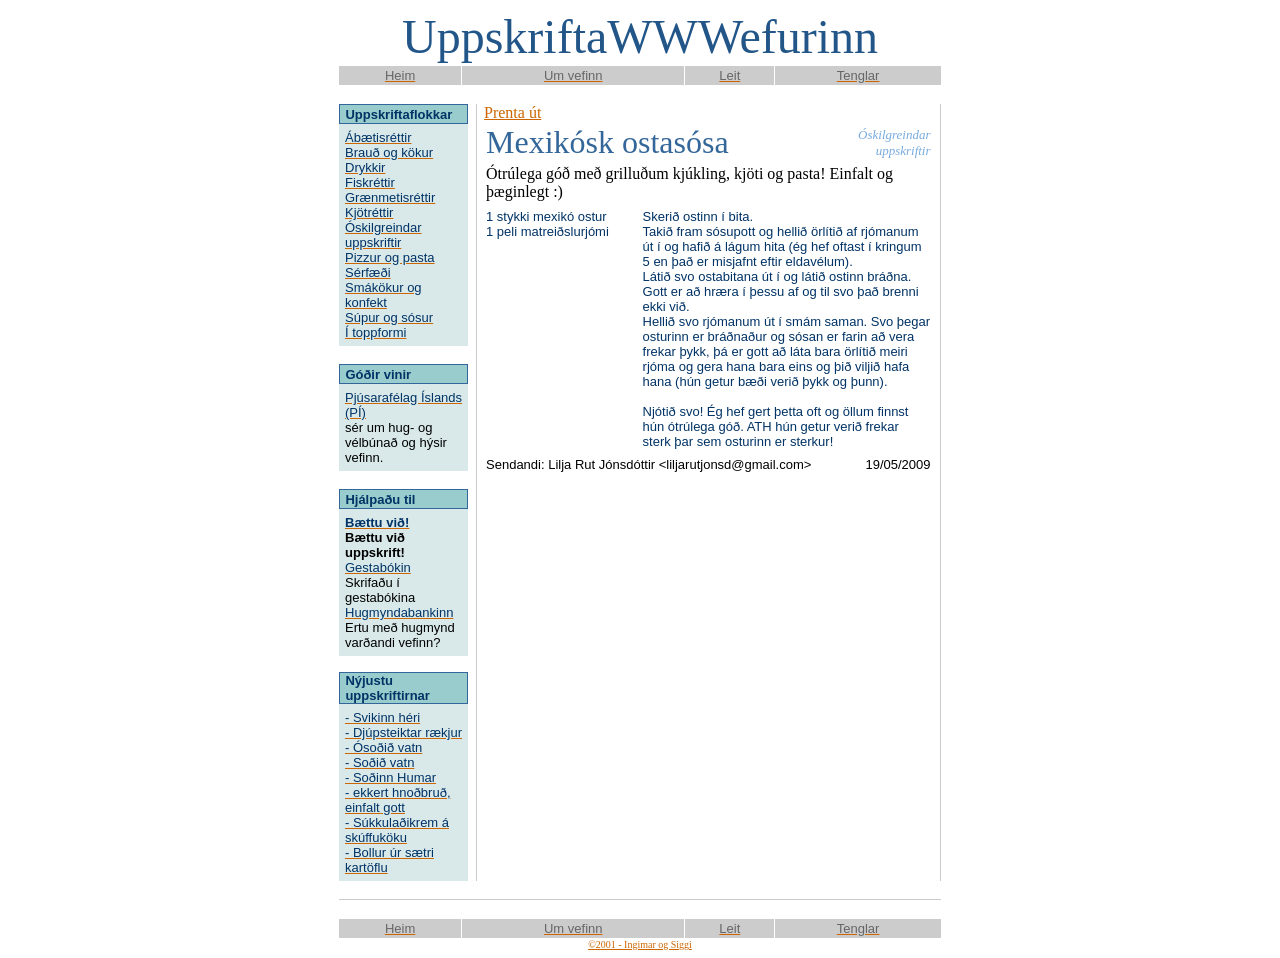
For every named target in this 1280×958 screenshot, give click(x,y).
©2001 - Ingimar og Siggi (640, 944)
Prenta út (512, 112)
